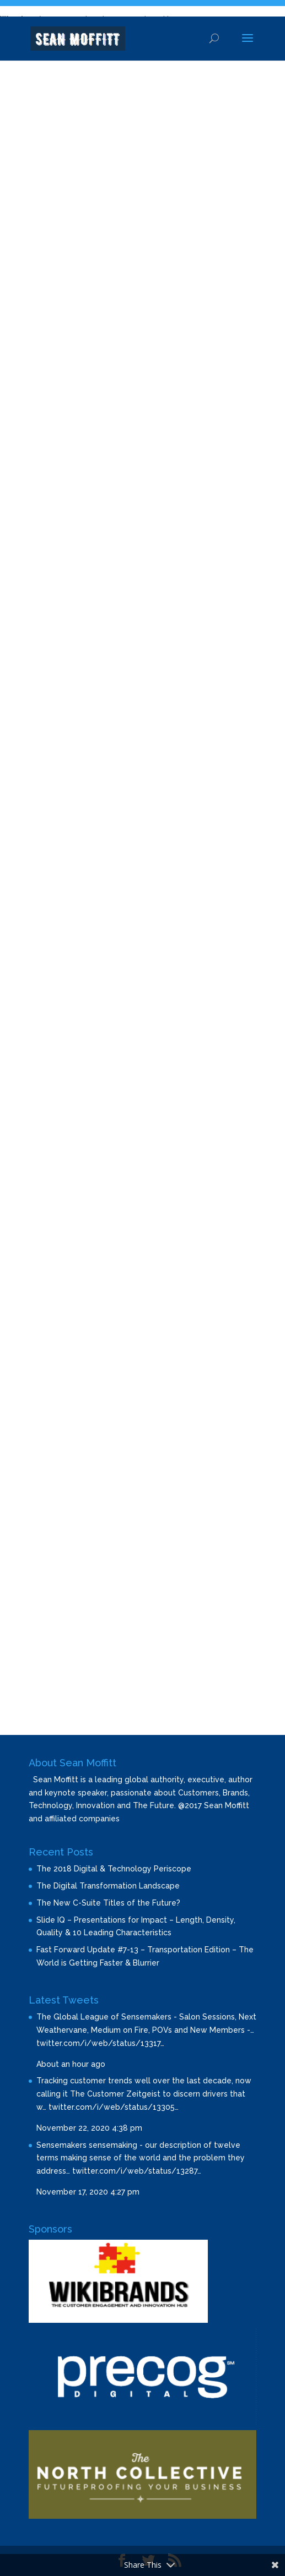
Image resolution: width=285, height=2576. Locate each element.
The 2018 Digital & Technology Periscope (113, 1868)
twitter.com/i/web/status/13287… (136, 2170)
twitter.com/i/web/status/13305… (114, 2107)
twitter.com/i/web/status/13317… (100, 2043)
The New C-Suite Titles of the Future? (108, 1902)
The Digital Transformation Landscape (108, 1885)
